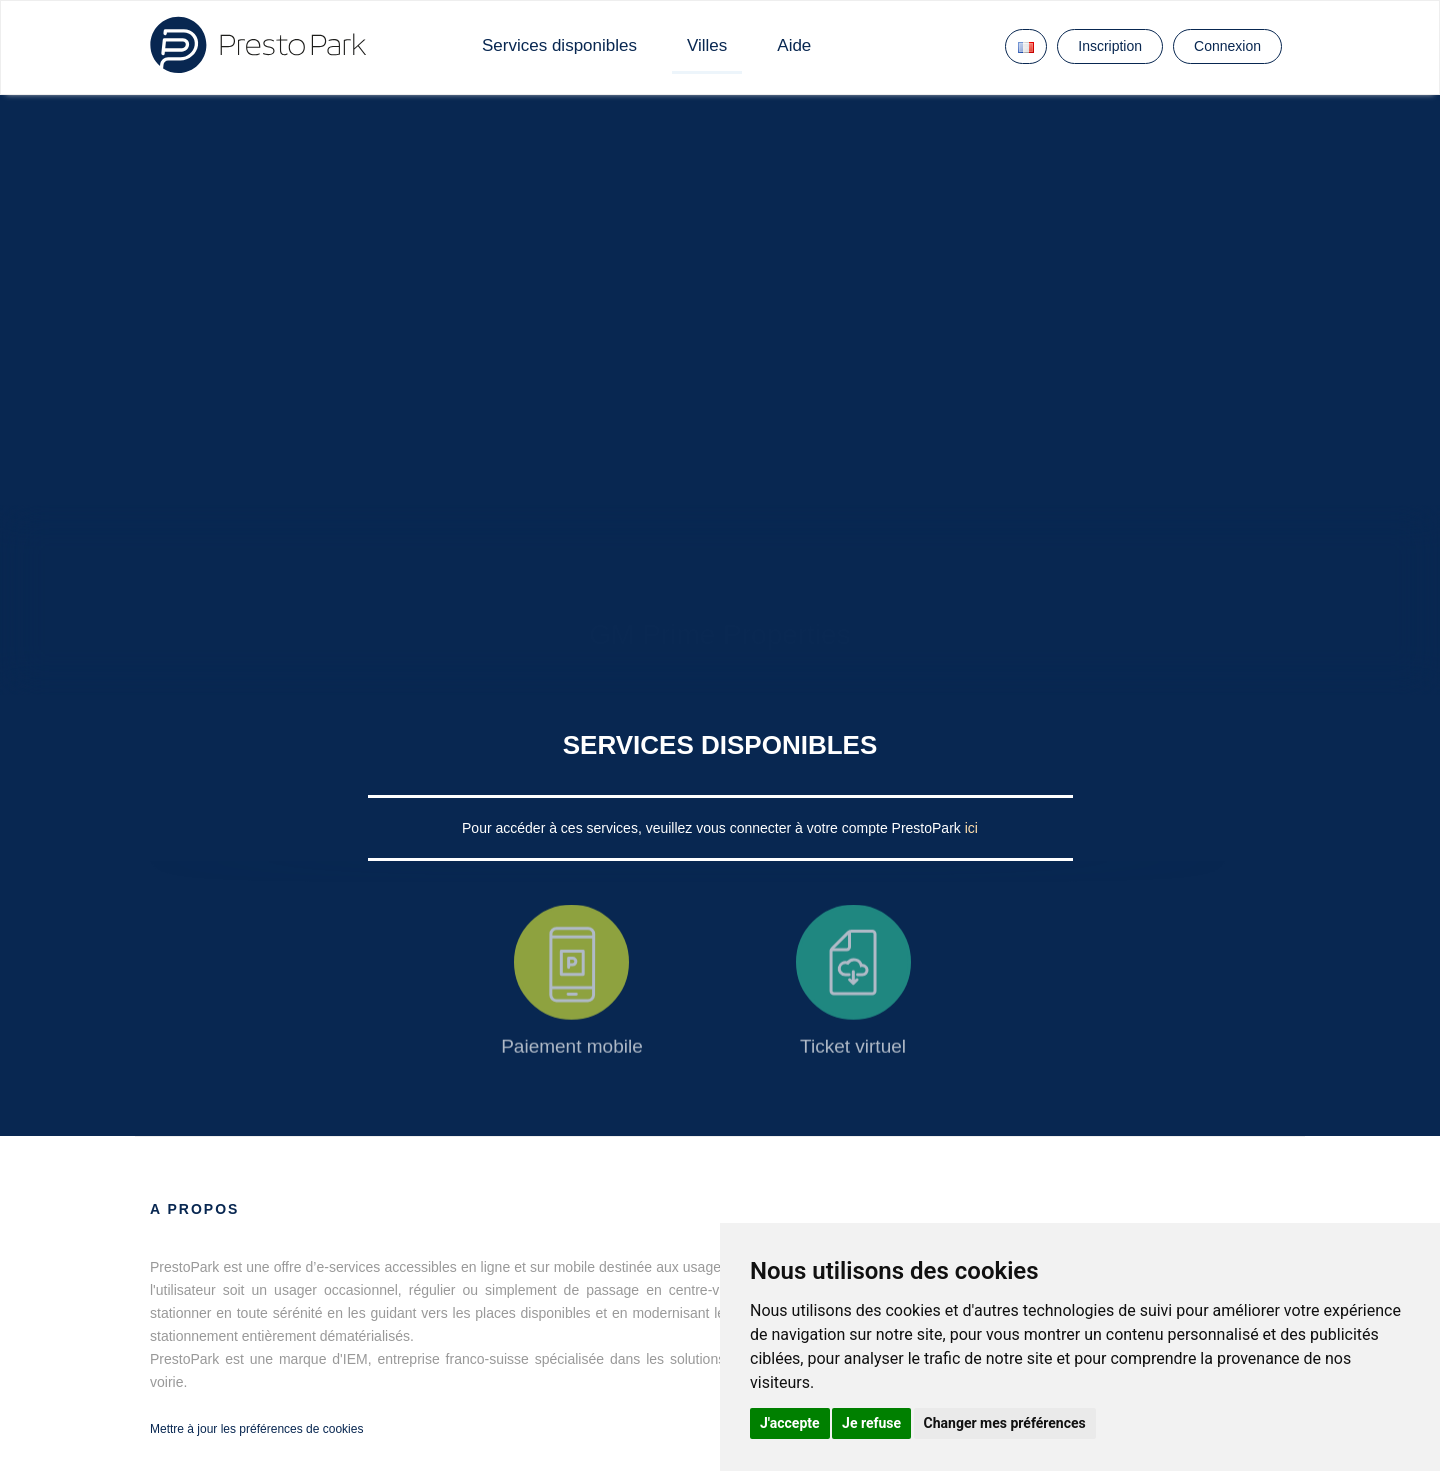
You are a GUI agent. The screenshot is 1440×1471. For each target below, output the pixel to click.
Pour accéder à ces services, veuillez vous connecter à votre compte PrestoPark (713, 828)
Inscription (1110, 46)
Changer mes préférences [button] (1005, 1423)
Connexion (1227, 46)
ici (971, 828)
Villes (707, 45)
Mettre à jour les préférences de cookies (256, 1429)
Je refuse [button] (871, 1423)
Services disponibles (559, 45)
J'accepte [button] (790, 1423)
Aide (794, 45)
